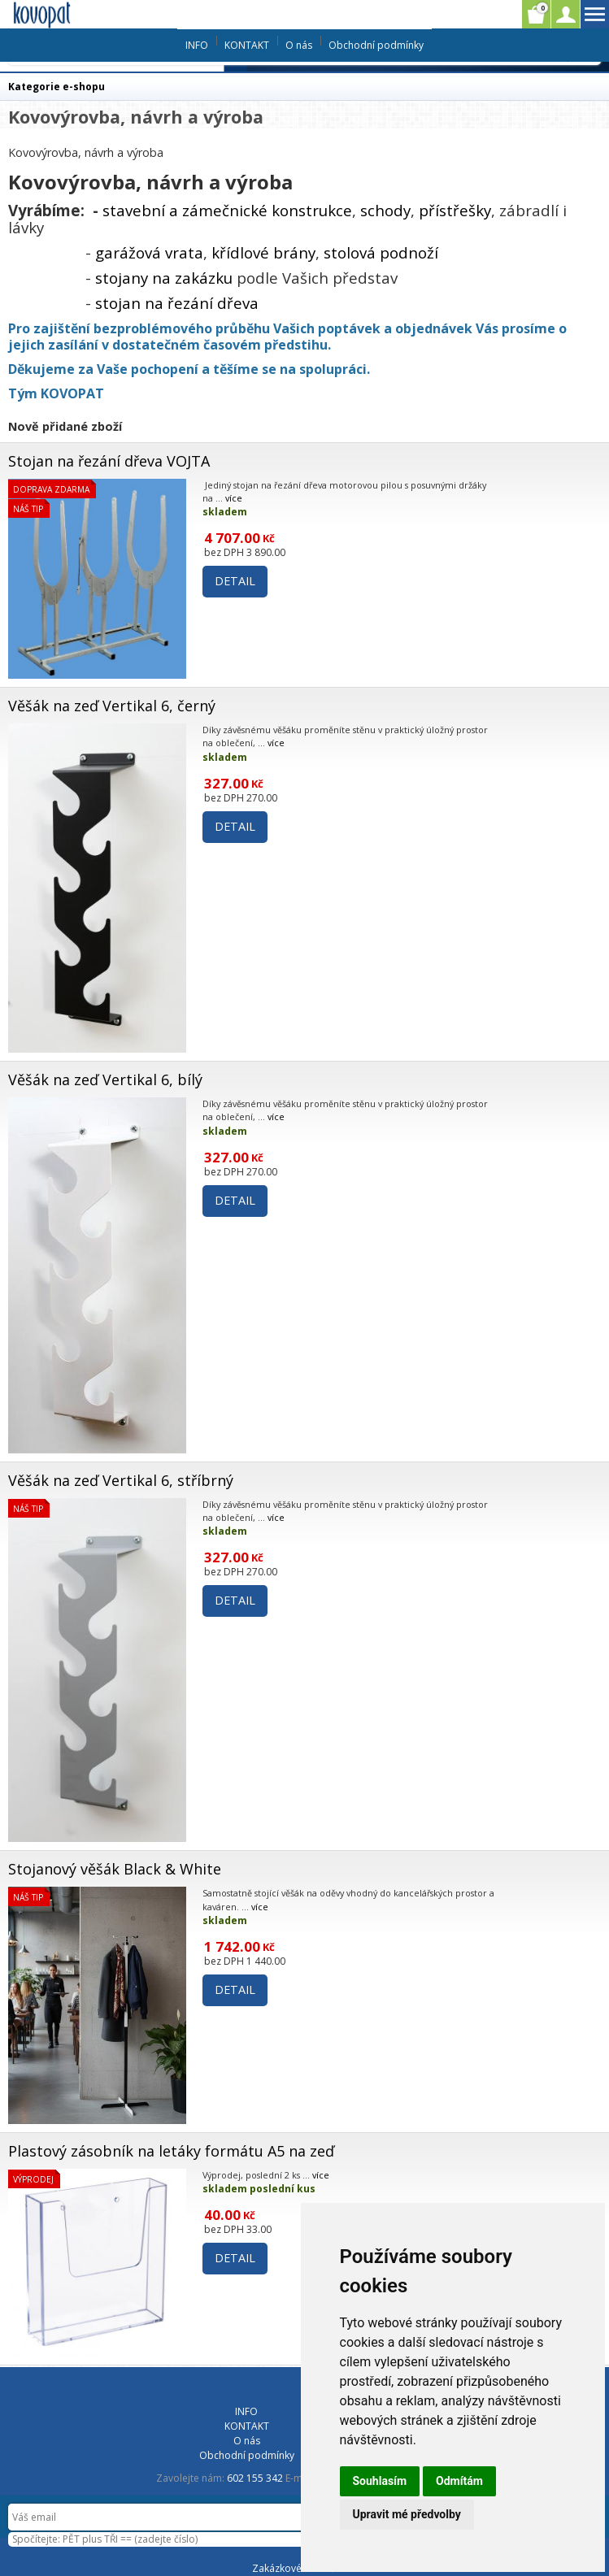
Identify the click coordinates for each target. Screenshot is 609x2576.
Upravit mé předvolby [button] (407, 2514)
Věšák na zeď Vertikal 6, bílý (105, 1079)
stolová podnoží (381, 252)
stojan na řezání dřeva (177, 303)
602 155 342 (255, 2478)
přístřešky (455, 210)
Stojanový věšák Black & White (114, 1869)
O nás (298, 45)
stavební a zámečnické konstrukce (227, 210)
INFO (196, 45)
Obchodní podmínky (376, 45)
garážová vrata (149, 252)
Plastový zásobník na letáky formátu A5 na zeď (171, 2151)
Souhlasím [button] (380, 2480)
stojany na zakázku (164, 277)
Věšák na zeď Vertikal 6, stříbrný (120, 1480)
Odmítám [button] (459, 2480)
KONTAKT (246, 45)
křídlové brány (263, 252)
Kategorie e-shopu (56, 86)
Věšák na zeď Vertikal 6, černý (111, 705)
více (233, 498)
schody (385, 210)
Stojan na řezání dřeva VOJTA (109, 461)
